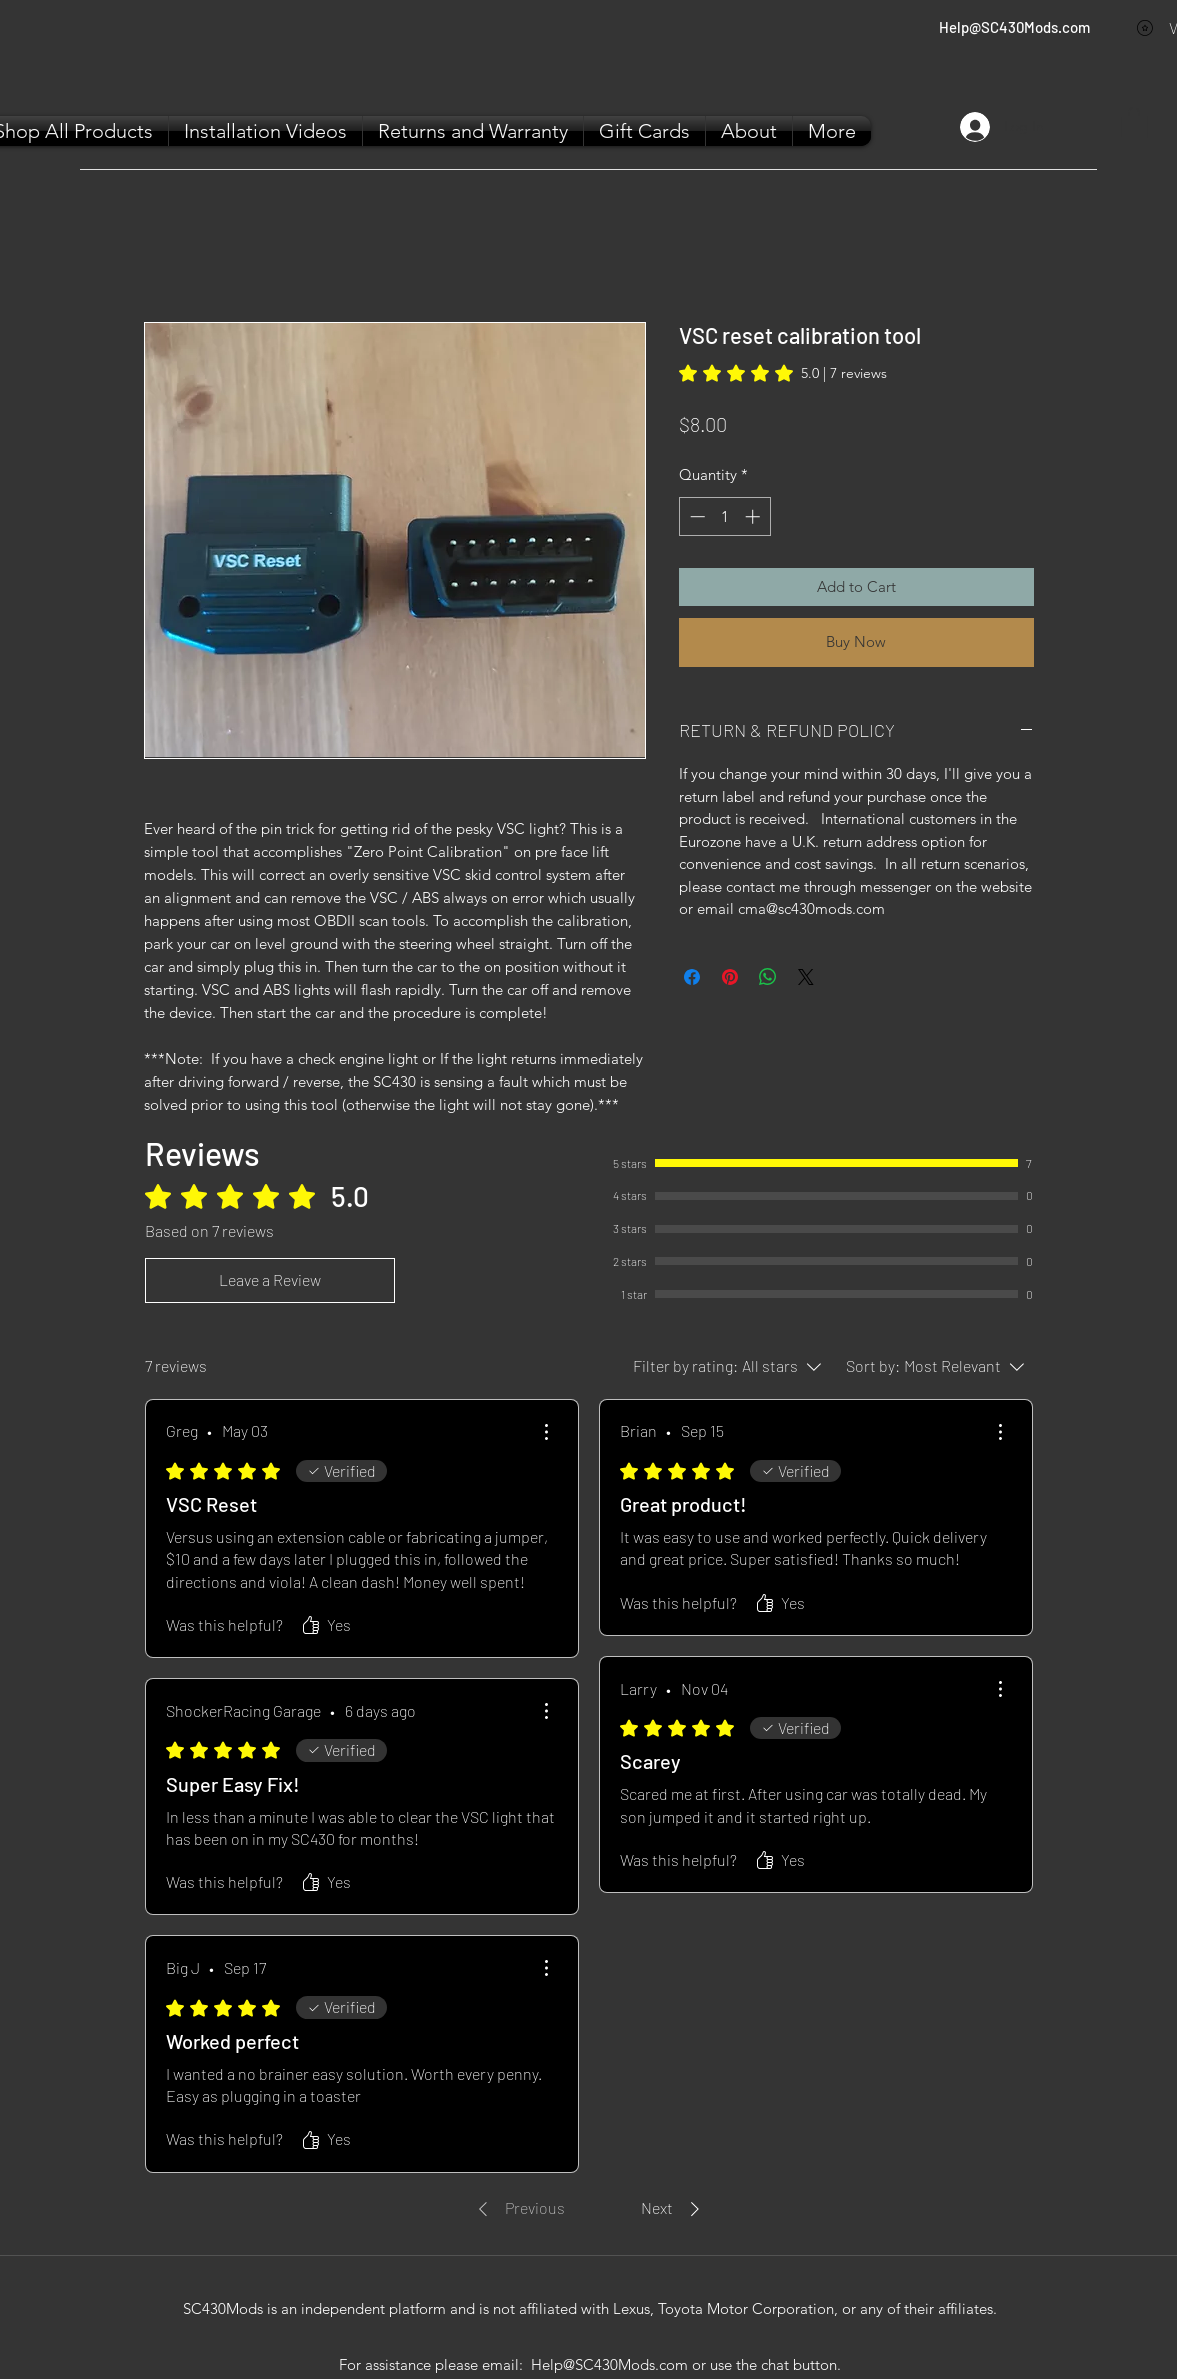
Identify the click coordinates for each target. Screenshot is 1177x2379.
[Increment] (754, 516)
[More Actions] (546, 1432)
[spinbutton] (724, 516)
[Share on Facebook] (692, 977)
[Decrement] (695, 516)
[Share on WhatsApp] (768, 977)
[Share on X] (806, 977)
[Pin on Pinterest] (730, 977)
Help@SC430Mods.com (1014, 27)
